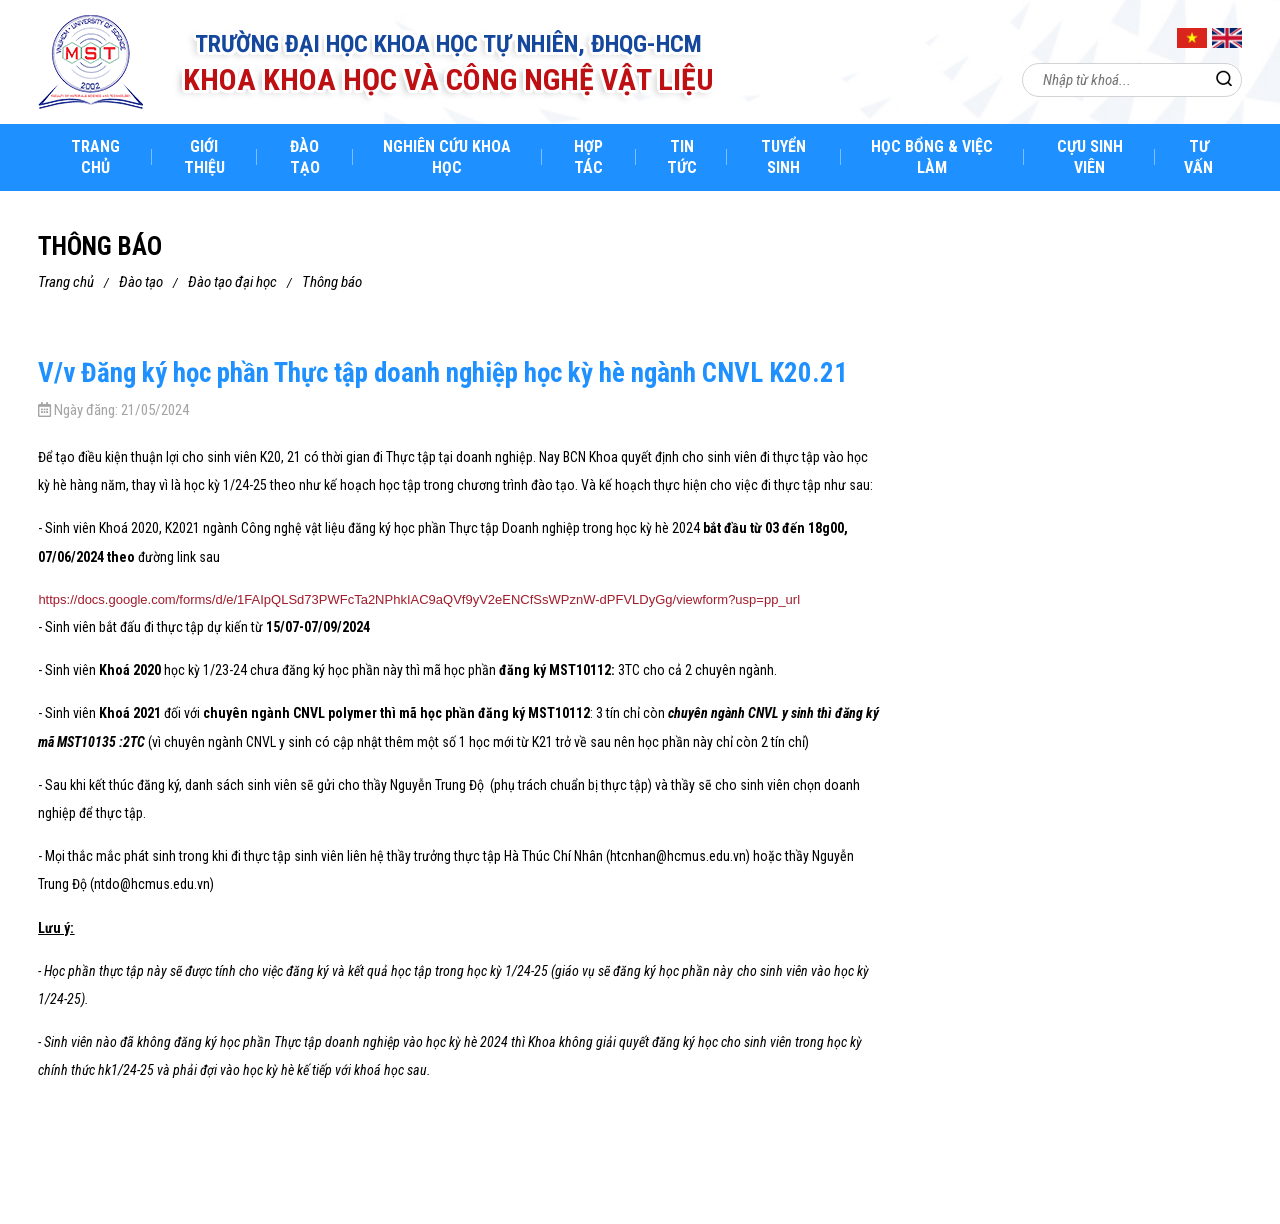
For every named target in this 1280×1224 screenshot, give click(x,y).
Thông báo (332, 282)
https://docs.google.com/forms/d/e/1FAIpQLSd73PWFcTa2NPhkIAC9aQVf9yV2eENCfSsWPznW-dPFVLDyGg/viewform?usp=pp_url (419, 599)
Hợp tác (588, 157)
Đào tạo (305, 157)
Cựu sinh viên (1090, 157)
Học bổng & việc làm (932, 157)
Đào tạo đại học (232, 282)
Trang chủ (95, 157)
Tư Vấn (1198, 157)
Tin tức (682, 157)
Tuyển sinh (783, 157)
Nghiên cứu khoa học (447, 157)
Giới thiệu (204, 157)
